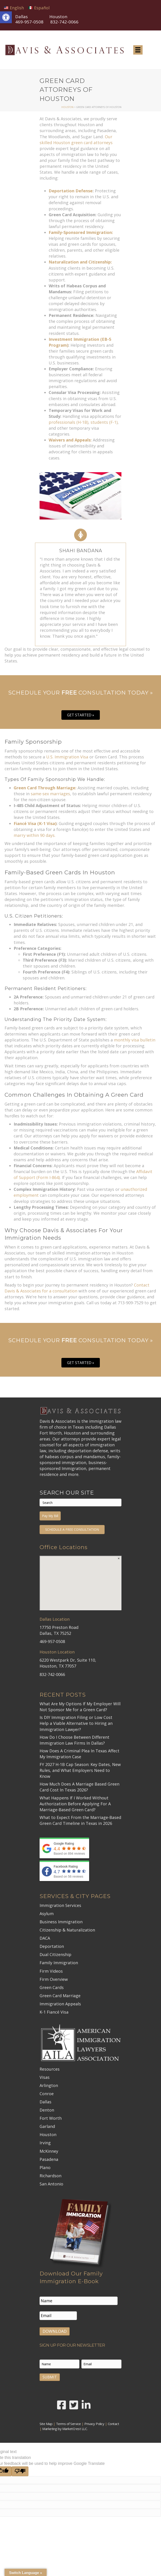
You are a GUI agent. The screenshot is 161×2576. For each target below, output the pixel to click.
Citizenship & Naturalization (67, 1930)
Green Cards (52, 1987)
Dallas (45, 2101)
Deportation (52, 1946)
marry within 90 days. (34, 835)
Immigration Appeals (60, 2004)
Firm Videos (51, 1971)
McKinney (49, 2151)
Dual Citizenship (55, 1954)
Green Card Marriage (60, 1995)
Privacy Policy (94, 2423)
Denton (47, 2110)
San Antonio (51, 2184)
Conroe (47, 2093)
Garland (47, 2126)
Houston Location (57, 1652)
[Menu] (137, 49)
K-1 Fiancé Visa (54, 2012)
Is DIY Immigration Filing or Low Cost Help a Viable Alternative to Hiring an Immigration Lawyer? (76, 1723)
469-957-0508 (29, 22)
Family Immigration (59, 1962)
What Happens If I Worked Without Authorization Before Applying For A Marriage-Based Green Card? (75, 1803)
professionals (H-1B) (68, 422)
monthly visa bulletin (134, 1040)
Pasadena (49, 2159)
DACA (45, 1938)
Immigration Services (60, 1905)
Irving (45, 2142)
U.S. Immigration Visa (67, 757)
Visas (45, 2077)
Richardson (50, 2175)
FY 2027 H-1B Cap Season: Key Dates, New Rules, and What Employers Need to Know (80, 1770)
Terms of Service (68, 2423)
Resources (50, 2069)
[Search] (80, 1502)
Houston (48, 2134)
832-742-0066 (52, 1674)
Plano (45, 2167)
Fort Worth (51, 2118)
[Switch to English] (14, 7)
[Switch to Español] (39, 7)
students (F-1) (104, 422)
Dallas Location (55, 1619)
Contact (113, 2423)
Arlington (49, 2085)
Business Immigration (61, 1921)
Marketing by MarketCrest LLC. (65, 2428)
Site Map (46, 2423)
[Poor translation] (20, 2471)
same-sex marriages (50, 793)
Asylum (47, 1913)
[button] (6, 17)
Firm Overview (54, 1979)
